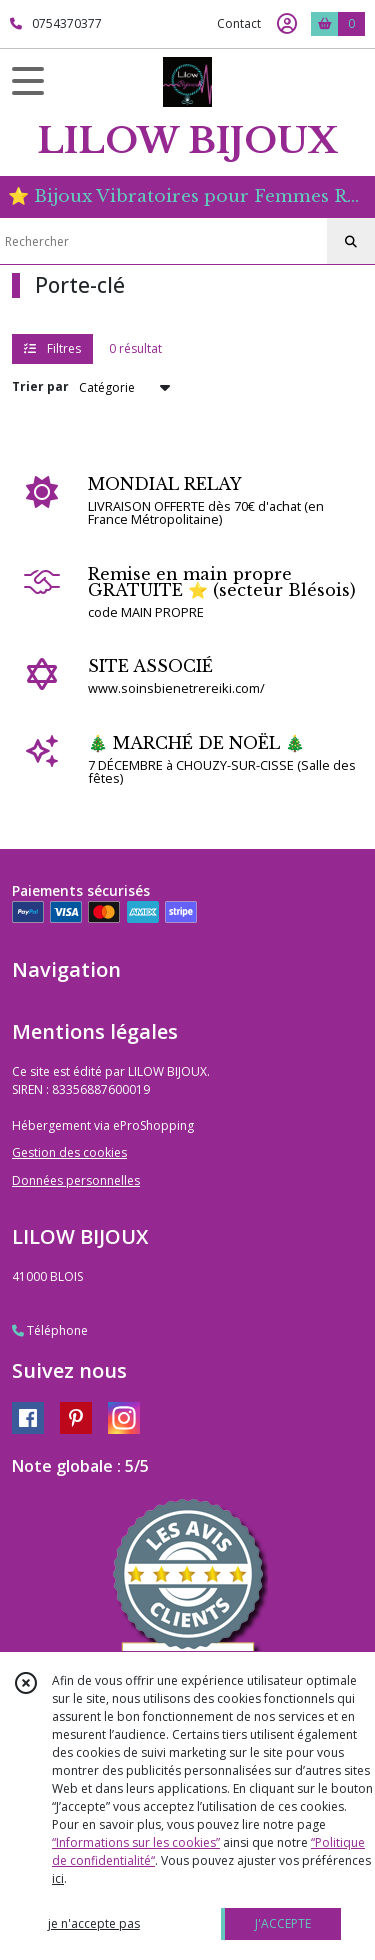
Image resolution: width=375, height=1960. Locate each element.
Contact (239, 23)
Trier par (40, 386)
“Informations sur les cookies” (136, 1842)
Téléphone (50, 1330)
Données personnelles (76, 1180)
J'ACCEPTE (283, 1923)
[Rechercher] (351, 242)
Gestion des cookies (69, 1152)
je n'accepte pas (94, 1923)
